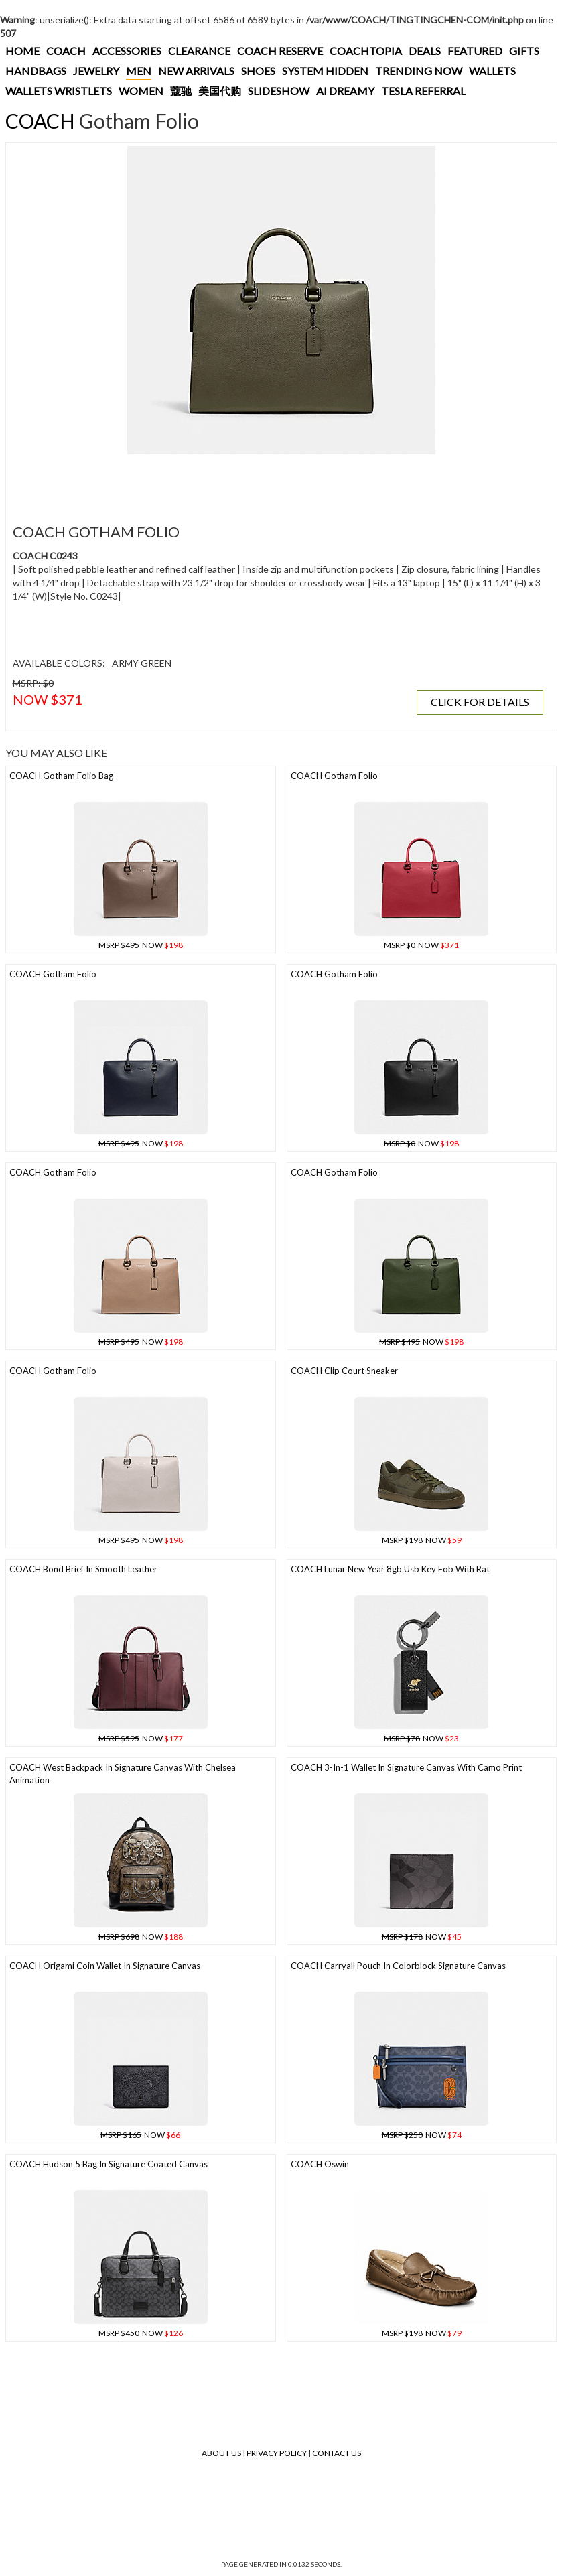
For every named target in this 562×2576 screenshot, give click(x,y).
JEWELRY (96, 70)
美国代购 (219, 90)
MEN (138, 70)
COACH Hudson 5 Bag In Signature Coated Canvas (108, 2164)
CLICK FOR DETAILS (480, 701)
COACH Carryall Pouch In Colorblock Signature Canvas (398, 1965)
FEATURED (474, 50)
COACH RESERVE (280, 50)
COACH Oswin (320, 2164)
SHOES (258, 70)
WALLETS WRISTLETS (58, 90)
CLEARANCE (199, 50)
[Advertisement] (254, 481)
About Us (221, 2453)
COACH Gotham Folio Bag (61, 775)
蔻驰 (181, 90)
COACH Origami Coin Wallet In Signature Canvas (104, 1965)
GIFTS (524, 50)
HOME (22, 50)
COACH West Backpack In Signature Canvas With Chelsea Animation (122, 1773)
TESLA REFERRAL (423, 90)
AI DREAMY (345, 90)
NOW (140, 945)
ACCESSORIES (126, 50)
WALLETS (492, 70)
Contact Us (336, 2453)
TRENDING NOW (418, 70)
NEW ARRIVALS (196, 70)
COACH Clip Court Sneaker (344, 1370)
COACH (66, 50)
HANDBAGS (35, 70)
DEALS (425, 50)
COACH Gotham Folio (334, 775)
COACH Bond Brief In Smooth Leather (83, 1569)
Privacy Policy (277, 2453)
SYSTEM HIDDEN (325, 70)
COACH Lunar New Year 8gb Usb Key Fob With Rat (390, 1569)
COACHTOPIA (366, 50)
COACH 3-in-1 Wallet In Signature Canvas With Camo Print (406, 1767)
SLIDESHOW (278, 90)
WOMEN (141, 90)
